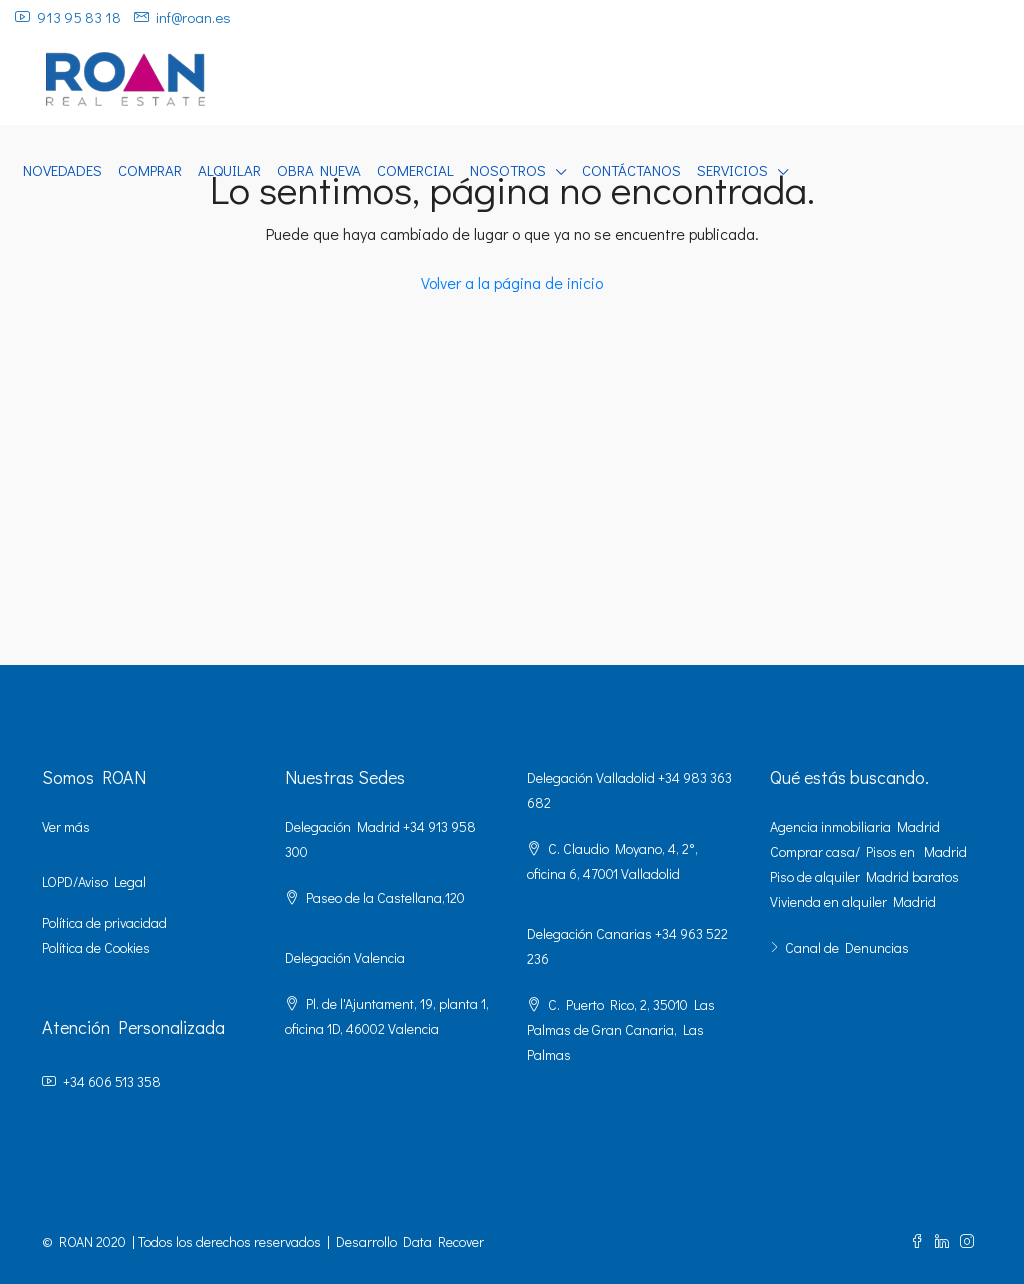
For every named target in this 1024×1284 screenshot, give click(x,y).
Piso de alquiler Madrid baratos (864, 876)
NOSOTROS (508, 170)
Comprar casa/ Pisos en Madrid (868, 851)
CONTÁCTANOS (631, 170)
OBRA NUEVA (319, 170)
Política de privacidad (104, 922)
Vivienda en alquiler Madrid (853, 901)
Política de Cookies (96, 947)
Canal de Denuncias (847, 947)
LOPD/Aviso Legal (94, 881)
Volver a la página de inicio (512, 282)
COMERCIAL (415, 170)
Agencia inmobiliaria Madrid (855, 826)
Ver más (66, 826)
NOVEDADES (62, 170)
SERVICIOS (732, 170)
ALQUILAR (229, 170)
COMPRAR (150, 170)
